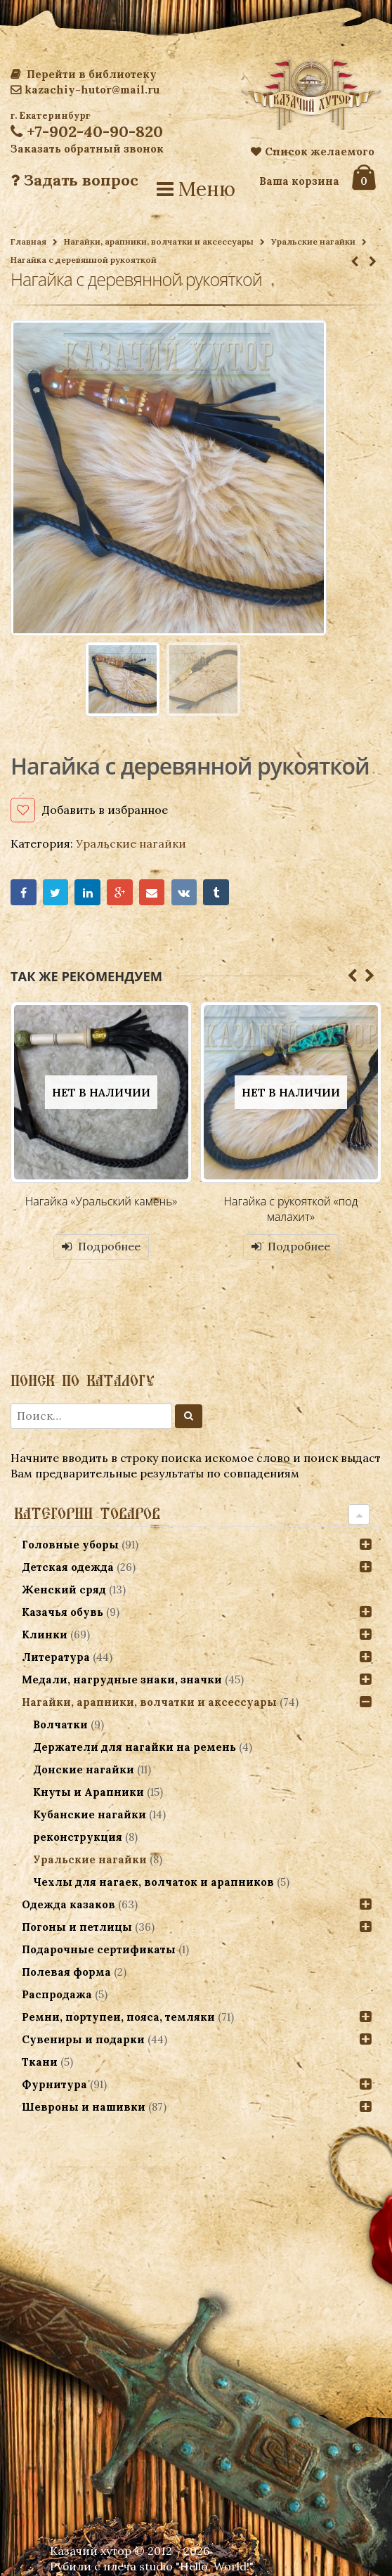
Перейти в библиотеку (84, 74)
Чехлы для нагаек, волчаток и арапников (153, 1882)
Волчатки (60, 1724)
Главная (28, 241)
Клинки (44, 1634)
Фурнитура (54, 2084)
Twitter (56, 892)
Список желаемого (312, 151)
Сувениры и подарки (83, 2039)
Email (152, 892)
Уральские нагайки (313, 241)
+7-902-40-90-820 (87, 131)
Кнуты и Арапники (88, 1792)
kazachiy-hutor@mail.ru (85, 89)
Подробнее (109, 1246)
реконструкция (77, 1837)
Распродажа (57, 1994)
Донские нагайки (83, 1769)
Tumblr (216, 892)
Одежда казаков (68, 1904)
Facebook (24, 892)
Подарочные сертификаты (99, 1949)
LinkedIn (87, 892)
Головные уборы (70, 1544)
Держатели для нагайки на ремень (134, 1747)
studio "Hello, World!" (196, 2566)
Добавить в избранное (105, 810)
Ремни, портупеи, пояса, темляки (118, 2017)
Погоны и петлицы (77, 1927)
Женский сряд (64, 1589)
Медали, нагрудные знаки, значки (122, 1679)
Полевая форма (66, 1972)
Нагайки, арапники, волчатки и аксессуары (159, 241)
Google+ (120, 892)
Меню (196, 189)
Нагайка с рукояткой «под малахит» (291, 1208)
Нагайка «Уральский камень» (101, 1201)
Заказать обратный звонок (87, 148)
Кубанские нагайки (89, 1814)
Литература (56, 1657)
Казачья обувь (62, 1612)
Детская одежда (68, 1567)
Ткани (40, 2062)
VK (184, 892)
